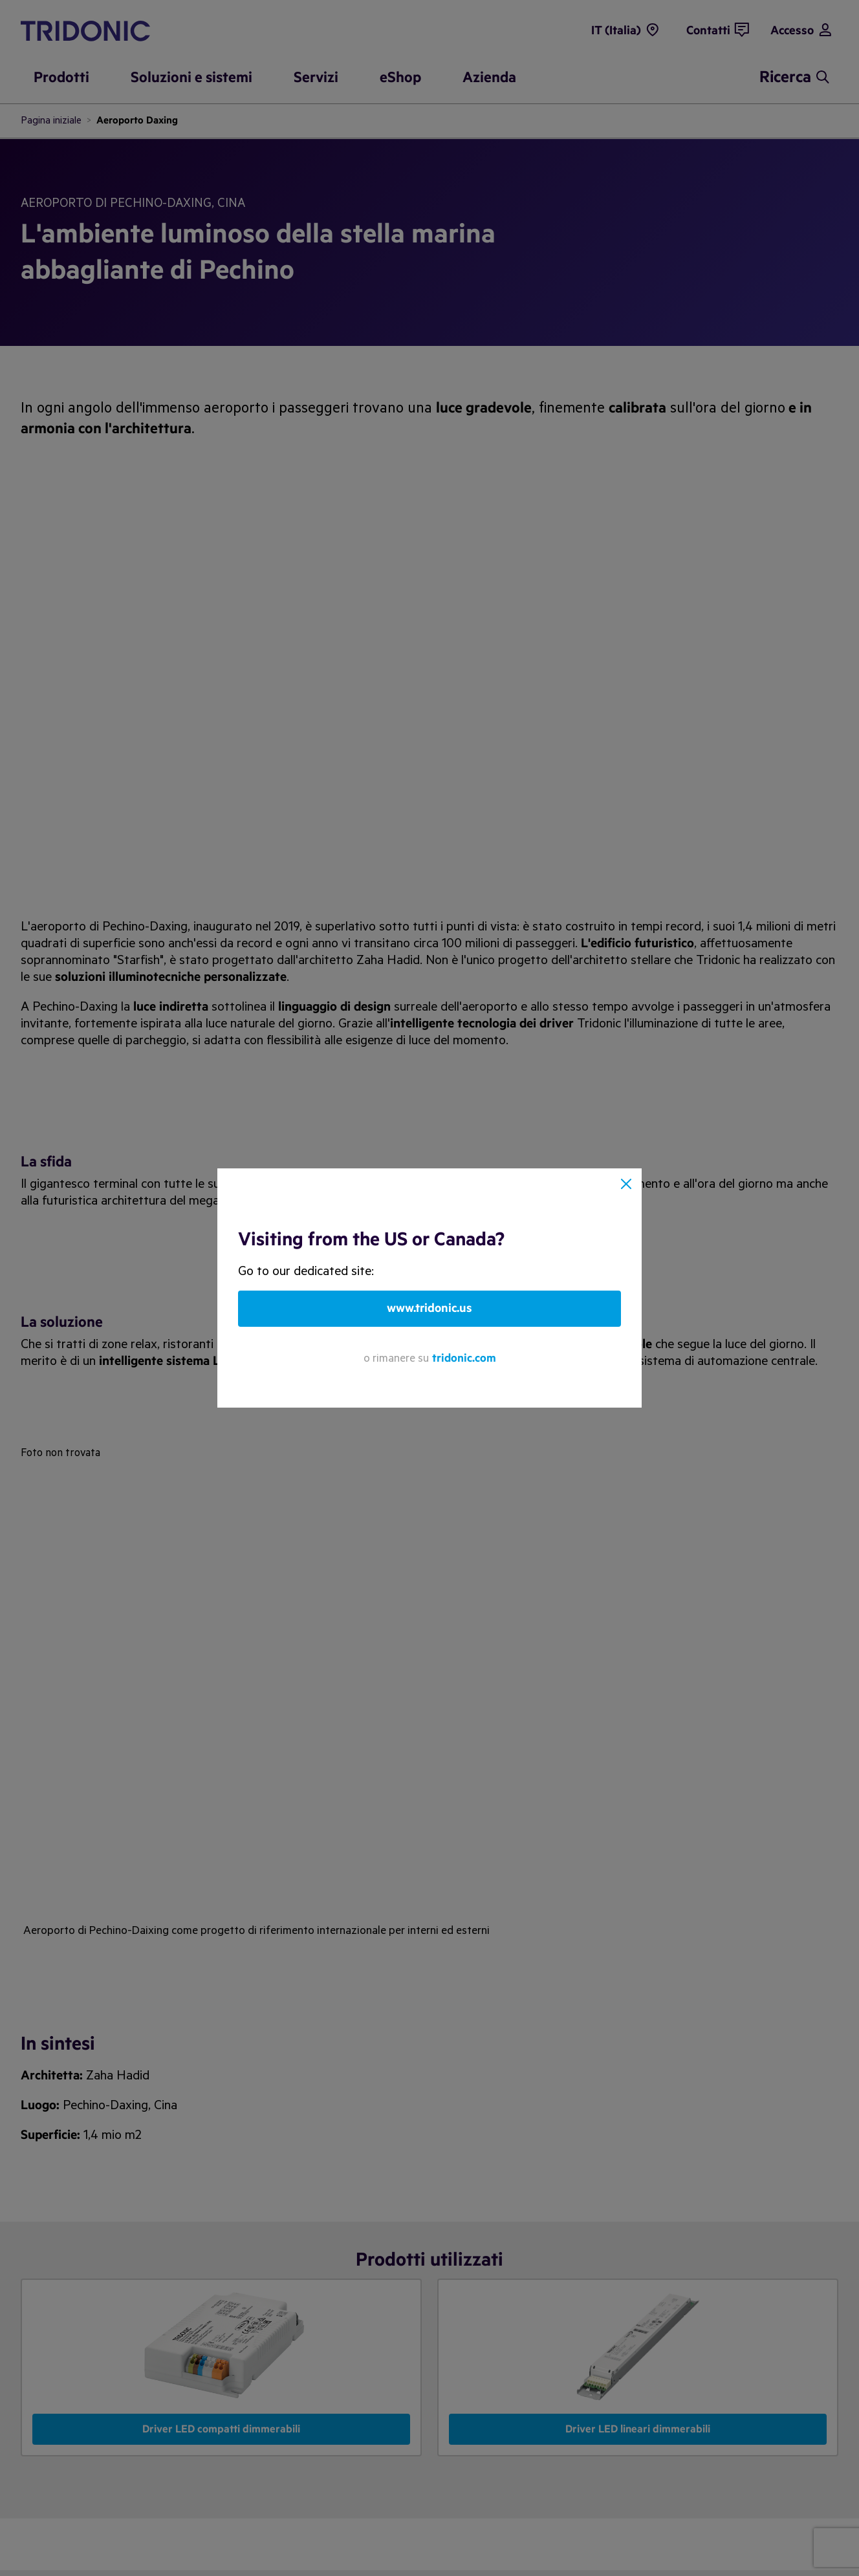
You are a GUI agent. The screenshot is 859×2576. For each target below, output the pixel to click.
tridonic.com (464, 1358)
